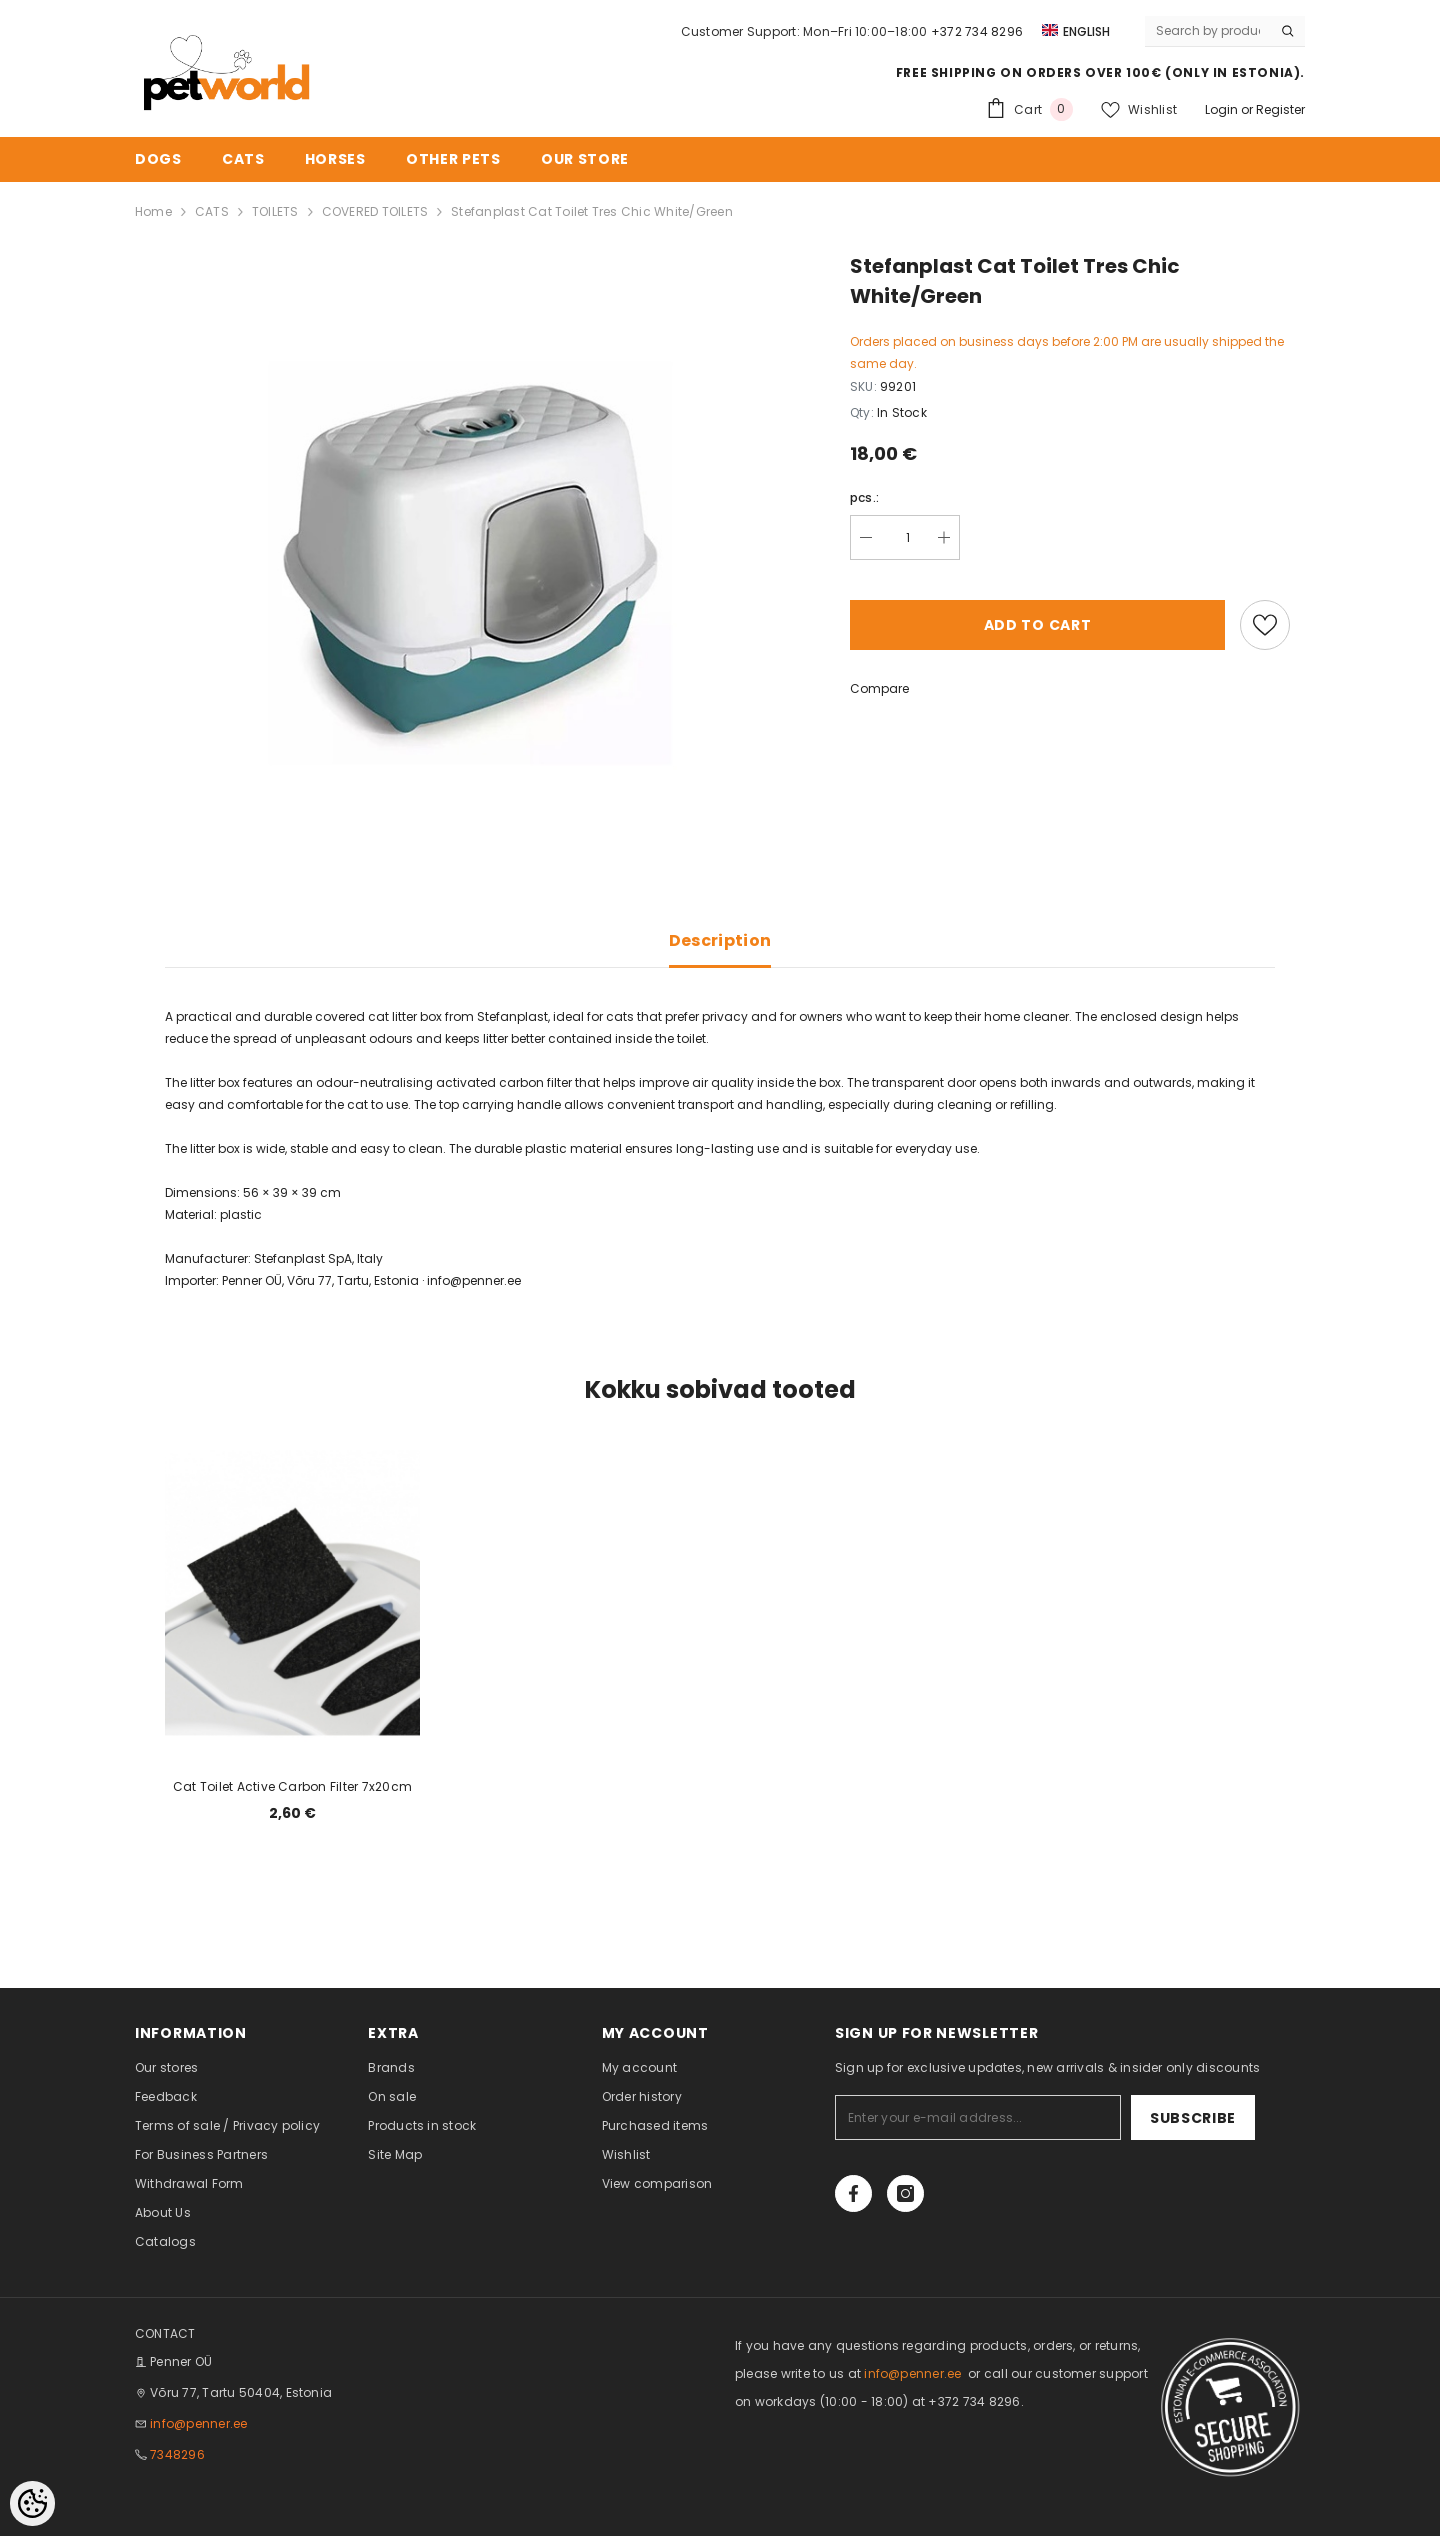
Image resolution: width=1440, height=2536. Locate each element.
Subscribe (1193, 2118)
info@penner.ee (198, 2423)
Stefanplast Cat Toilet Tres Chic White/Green (592, 211)
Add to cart (1038, 625)
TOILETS (275, 211)
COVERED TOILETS (375, 211)
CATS (212, 211)
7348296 (177, 2454)
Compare (879, 688)
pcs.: (864, 497)
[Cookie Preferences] (32, 2503)
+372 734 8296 (977, 31)
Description (720, 940)
